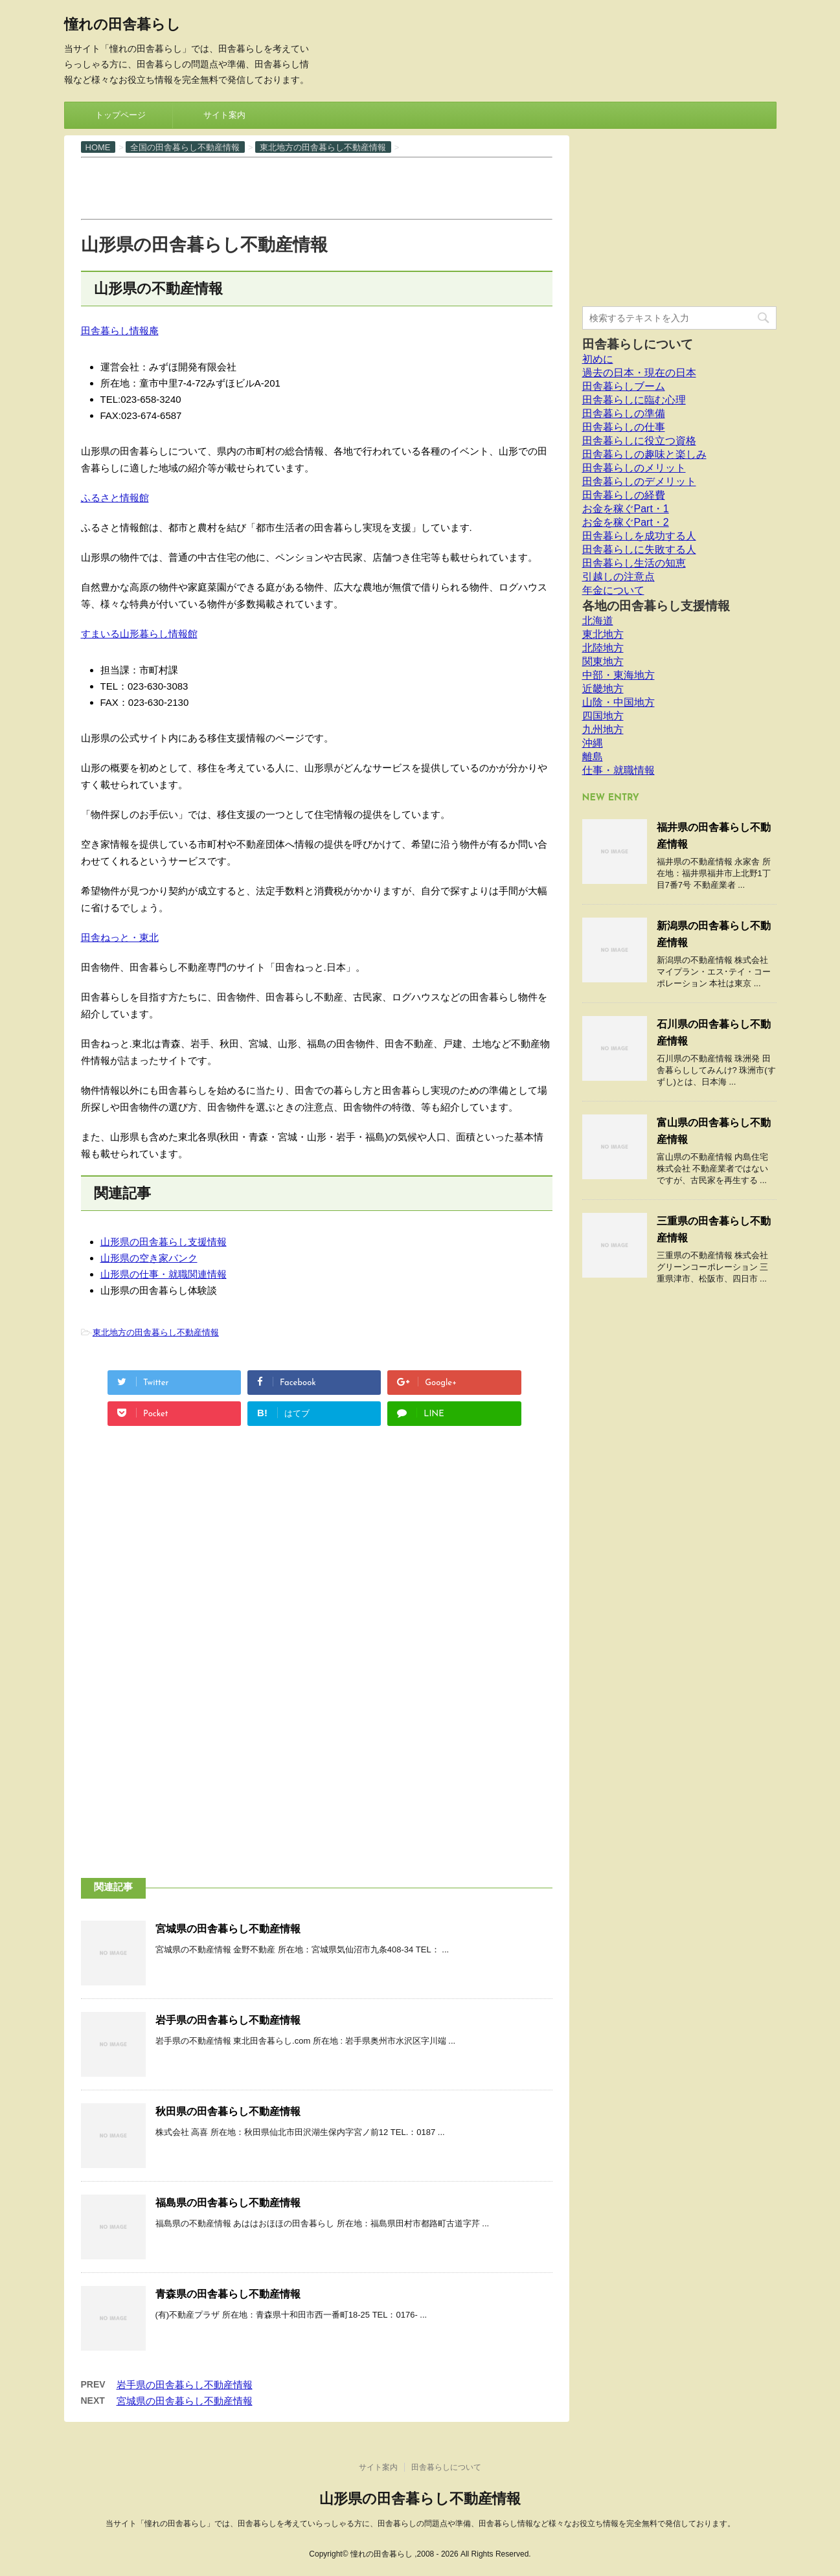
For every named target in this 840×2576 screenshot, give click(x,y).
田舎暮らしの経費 (623, 495)
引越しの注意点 (618, 576)
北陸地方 (603, 647)
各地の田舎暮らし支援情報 (656, 606)
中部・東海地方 (618, 675)
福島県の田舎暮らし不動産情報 (228, 2202)
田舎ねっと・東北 (120, 937)
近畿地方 (603, 688)
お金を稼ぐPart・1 (625, 508)
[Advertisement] (316, 187)
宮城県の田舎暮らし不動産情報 (228, 1928)
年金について (613, 590)
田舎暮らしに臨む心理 (634, 399)
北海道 (597, 620)
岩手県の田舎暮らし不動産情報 (228, 2020)
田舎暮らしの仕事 (623, 427)
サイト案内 (224, 115)
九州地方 (603, 729)
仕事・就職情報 (618, 770)
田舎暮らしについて (637, 344)
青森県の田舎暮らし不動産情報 (228, 2293)
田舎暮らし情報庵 (120, 330)
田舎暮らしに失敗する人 (639, 549)
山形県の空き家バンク (149, 1257)
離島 (592, 756)
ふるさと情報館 (115, 497)
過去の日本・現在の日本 (639, 372)
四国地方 (603, 715)
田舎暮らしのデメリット (639, 481)
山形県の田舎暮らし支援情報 (163, 1241)
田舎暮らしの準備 (623, 413)
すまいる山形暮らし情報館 (139, 633)
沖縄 (592, 743)
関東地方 (603, 661)
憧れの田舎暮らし (122, 25)
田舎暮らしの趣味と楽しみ (644, 454)
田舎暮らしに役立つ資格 (639, 440)
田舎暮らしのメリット (634, 467)
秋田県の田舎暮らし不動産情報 (228, 2111)
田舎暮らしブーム (623, 386)
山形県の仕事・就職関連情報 (163, 1274)
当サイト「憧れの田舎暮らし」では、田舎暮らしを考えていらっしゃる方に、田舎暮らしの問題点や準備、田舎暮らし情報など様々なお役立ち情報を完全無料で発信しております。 (420, 2523)
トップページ (120, 115)
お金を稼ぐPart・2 (625, 522)
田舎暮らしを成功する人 (639, 535)
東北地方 (603, 634)
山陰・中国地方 (618, 702)
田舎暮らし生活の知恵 (634, 563)
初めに (597, 359)
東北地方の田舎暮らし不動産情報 (156, 1332)
